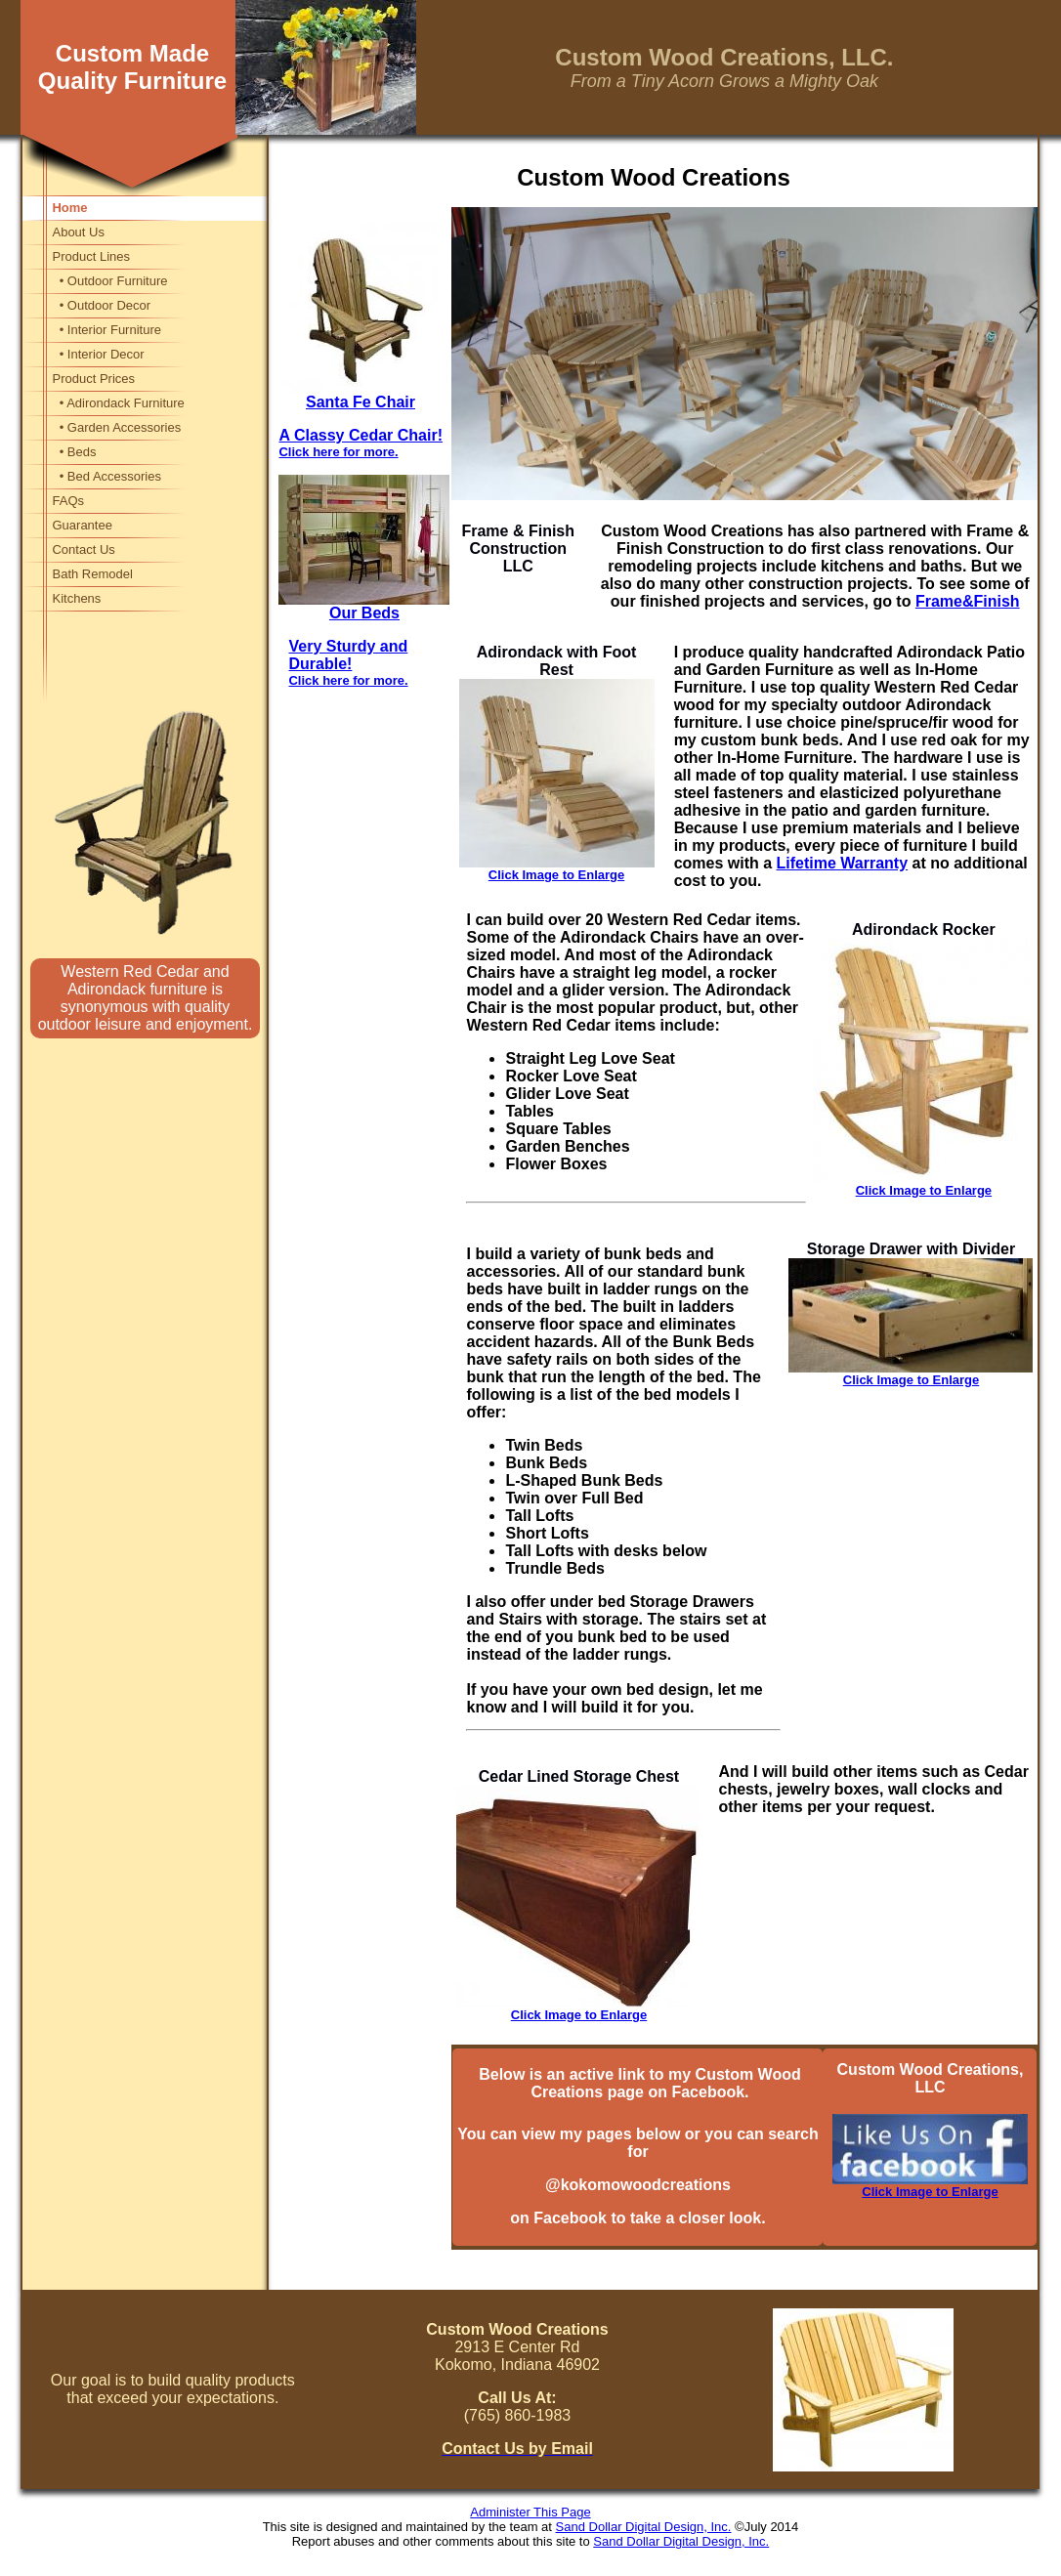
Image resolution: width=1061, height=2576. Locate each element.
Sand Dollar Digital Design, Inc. (644, 2526)
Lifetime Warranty (843, 863)
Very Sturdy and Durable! (347, 663)
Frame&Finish (967, 601)
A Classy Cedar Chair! (360, 443)
